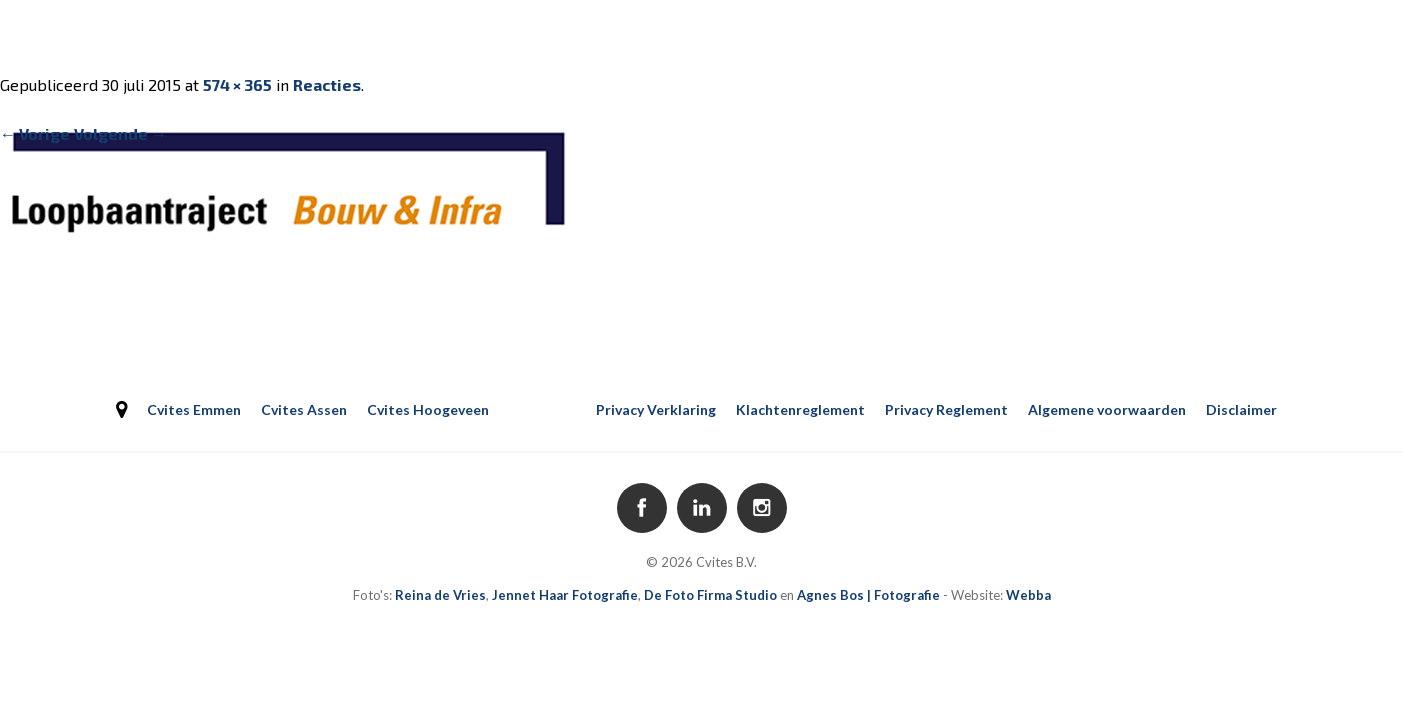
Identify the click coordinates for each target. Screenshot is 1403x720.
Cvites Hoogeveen (428, 409)
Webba (1028, 595)
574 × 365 (237, 84)
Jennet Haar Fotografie (565, 595)
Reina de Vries (440, 595)
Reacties (327, 84)
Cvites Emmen (194, 409)
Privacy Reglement (946, 409)
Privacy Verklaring (656, 409)
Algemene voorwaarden (1107, 409)
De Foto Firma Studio (710, 595)
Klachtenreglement (800, 409)
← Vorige (35, 133)
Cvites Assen (304, 409)
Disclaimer (1241, 409)
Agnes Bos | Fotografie (868, 595)
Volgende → (120, 133)
